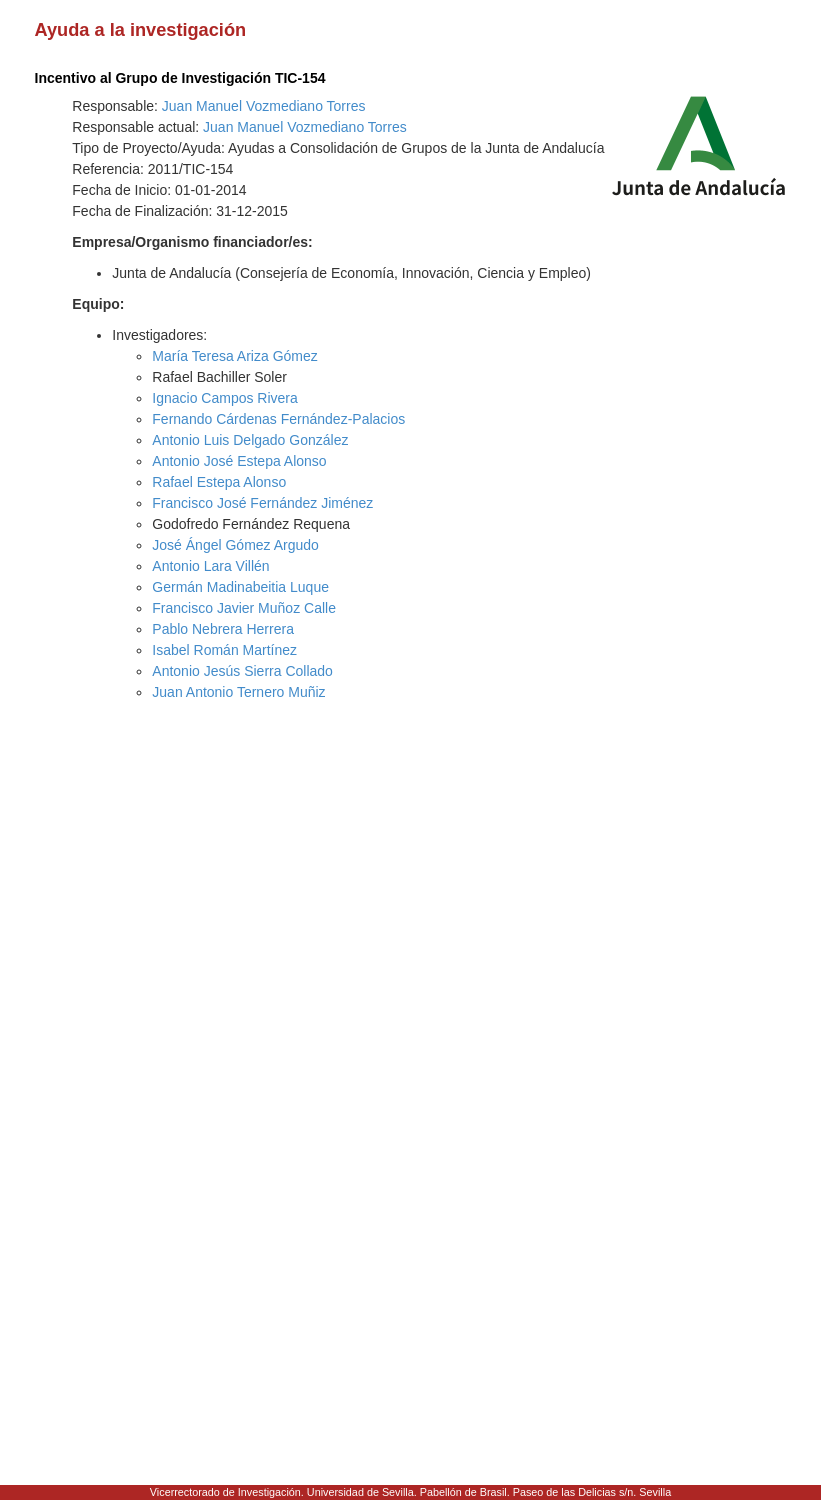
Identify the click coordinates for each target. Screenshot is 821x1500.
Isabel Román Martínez (224, 650)
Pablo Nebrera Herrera (223, 629)
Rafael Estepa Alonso (219, 482)
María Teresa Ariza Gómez (234, 356)
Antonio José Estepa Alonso (239, 461)
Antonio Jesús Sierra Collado (242, 671)
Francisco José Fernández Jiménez (262, 503)
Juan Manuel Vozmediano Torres (264, 106)
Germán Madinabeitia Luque (240, 587)
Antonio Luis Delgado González (250, 440)
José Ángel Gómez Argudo (235, 545)
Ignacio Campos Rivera (225, 398)
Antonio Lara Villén (210, 566)
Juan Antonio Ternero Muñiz (238, 692)
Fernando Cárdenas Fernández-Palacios (278, 419)
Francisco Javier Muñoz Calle (244, 608)
